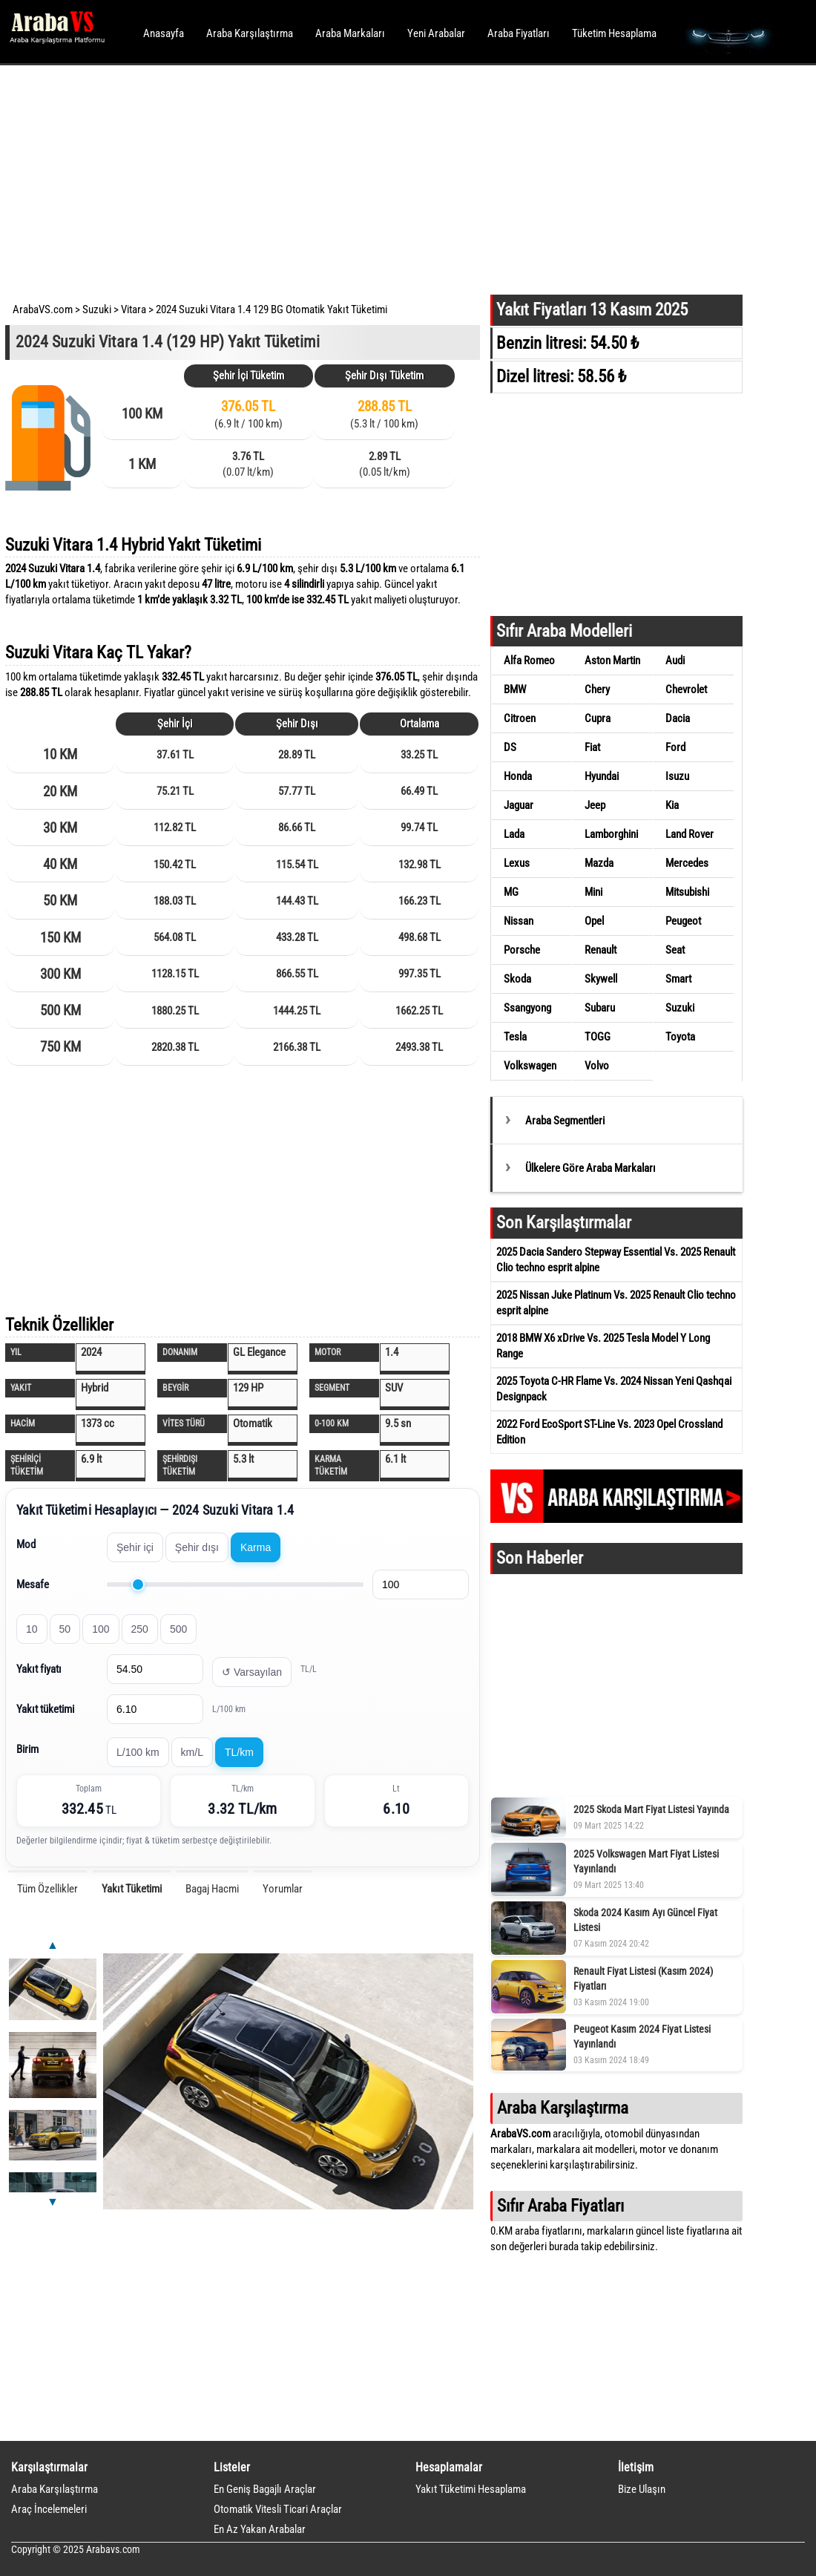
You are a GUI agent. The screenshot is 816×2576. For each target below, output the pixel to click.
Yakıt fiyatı (39, 1669)
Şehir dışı (197, 1547)
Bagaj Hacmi (212, 1888)
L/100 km (137, 1752)
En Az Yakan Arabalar (260, 2529)
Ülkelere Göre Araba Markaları (590, 1168)
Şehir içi (135, 1547)
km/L (192, 1752)
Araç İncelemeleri (49, 2509)
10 (32, 1629)
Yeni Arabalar (436, 33)
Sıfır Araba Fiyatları (560, 2205)
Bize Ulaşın (641, 2489)
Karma (255, 1547)
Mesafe (32, 1584)
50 (65, 1629)
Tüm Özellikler (47, 1888)
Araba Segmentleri (565, 1120)
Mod (26, 1544)
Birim (27, 1749)
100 (100, 1629)
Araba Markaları (350, 33)
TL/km (239, 1752)
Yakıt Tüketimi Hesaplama (470, 2489)
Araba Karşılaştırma (249, 33)
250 (139, 1629)
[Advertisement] (387, 178)
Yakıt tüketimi (45, 1709)
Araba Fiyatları (518, 33)
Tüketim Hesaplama (614, 33)
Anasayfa (163, 33)
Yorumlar (283, 1888)
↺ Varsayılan (252, 1672)
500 (178, 1629)
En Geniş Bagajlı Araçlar (265, 2489)
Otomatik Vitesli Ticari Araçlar (278, 2509)
